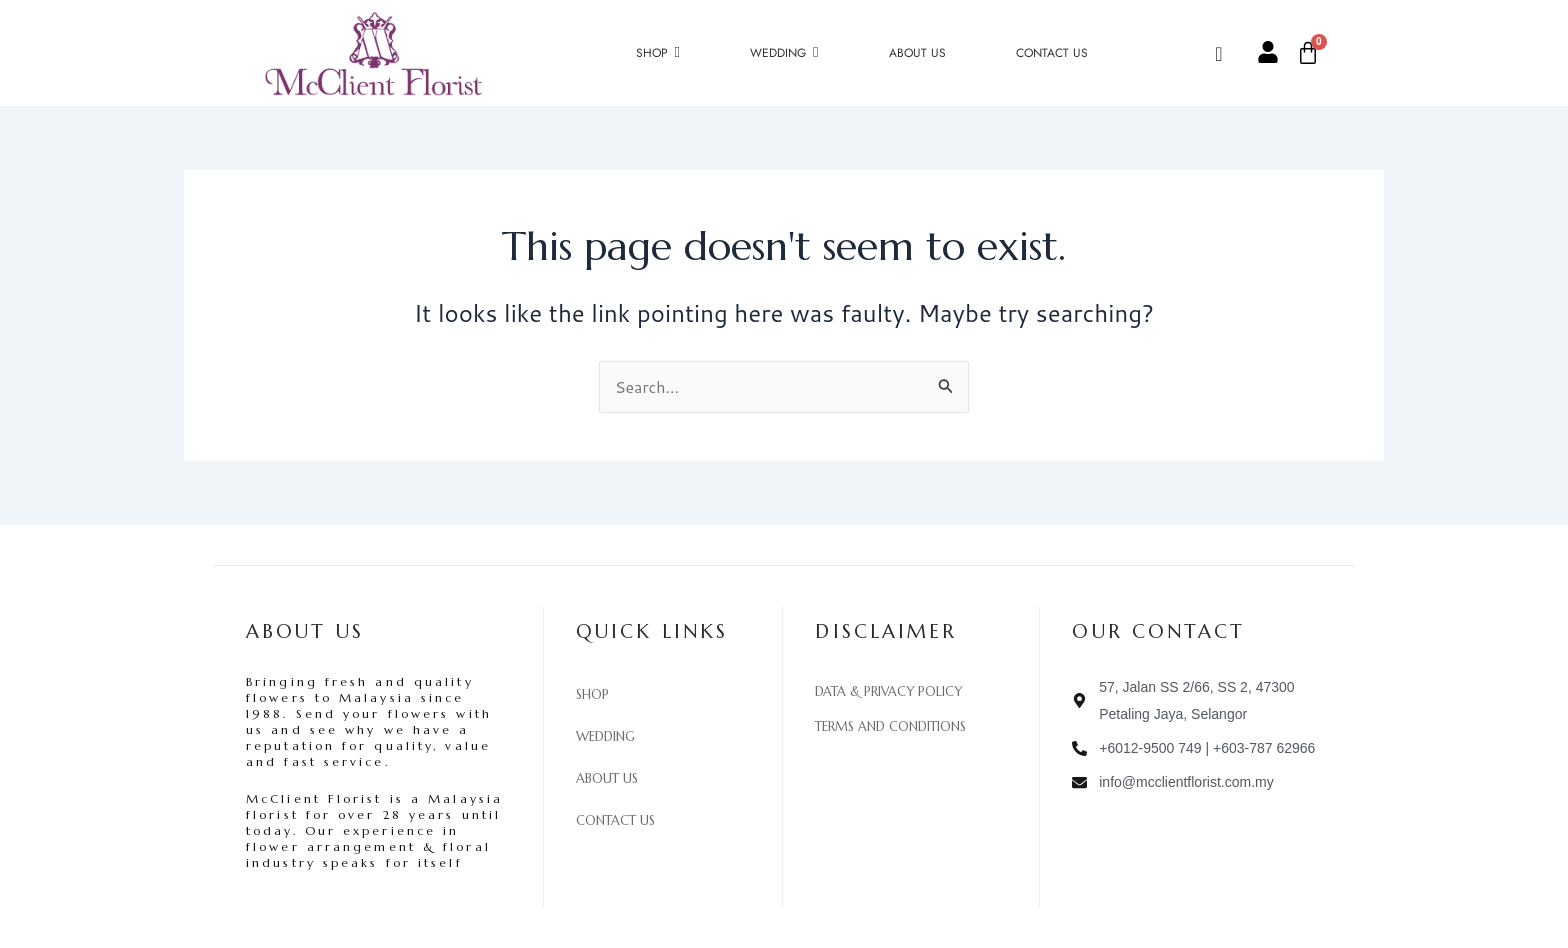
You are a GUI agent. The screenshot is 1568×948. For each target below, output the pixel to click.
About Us (607, 779)
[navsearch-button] (1235, 53)
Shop (592, 695)
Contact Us (615, 821)
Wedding (605, 737)
